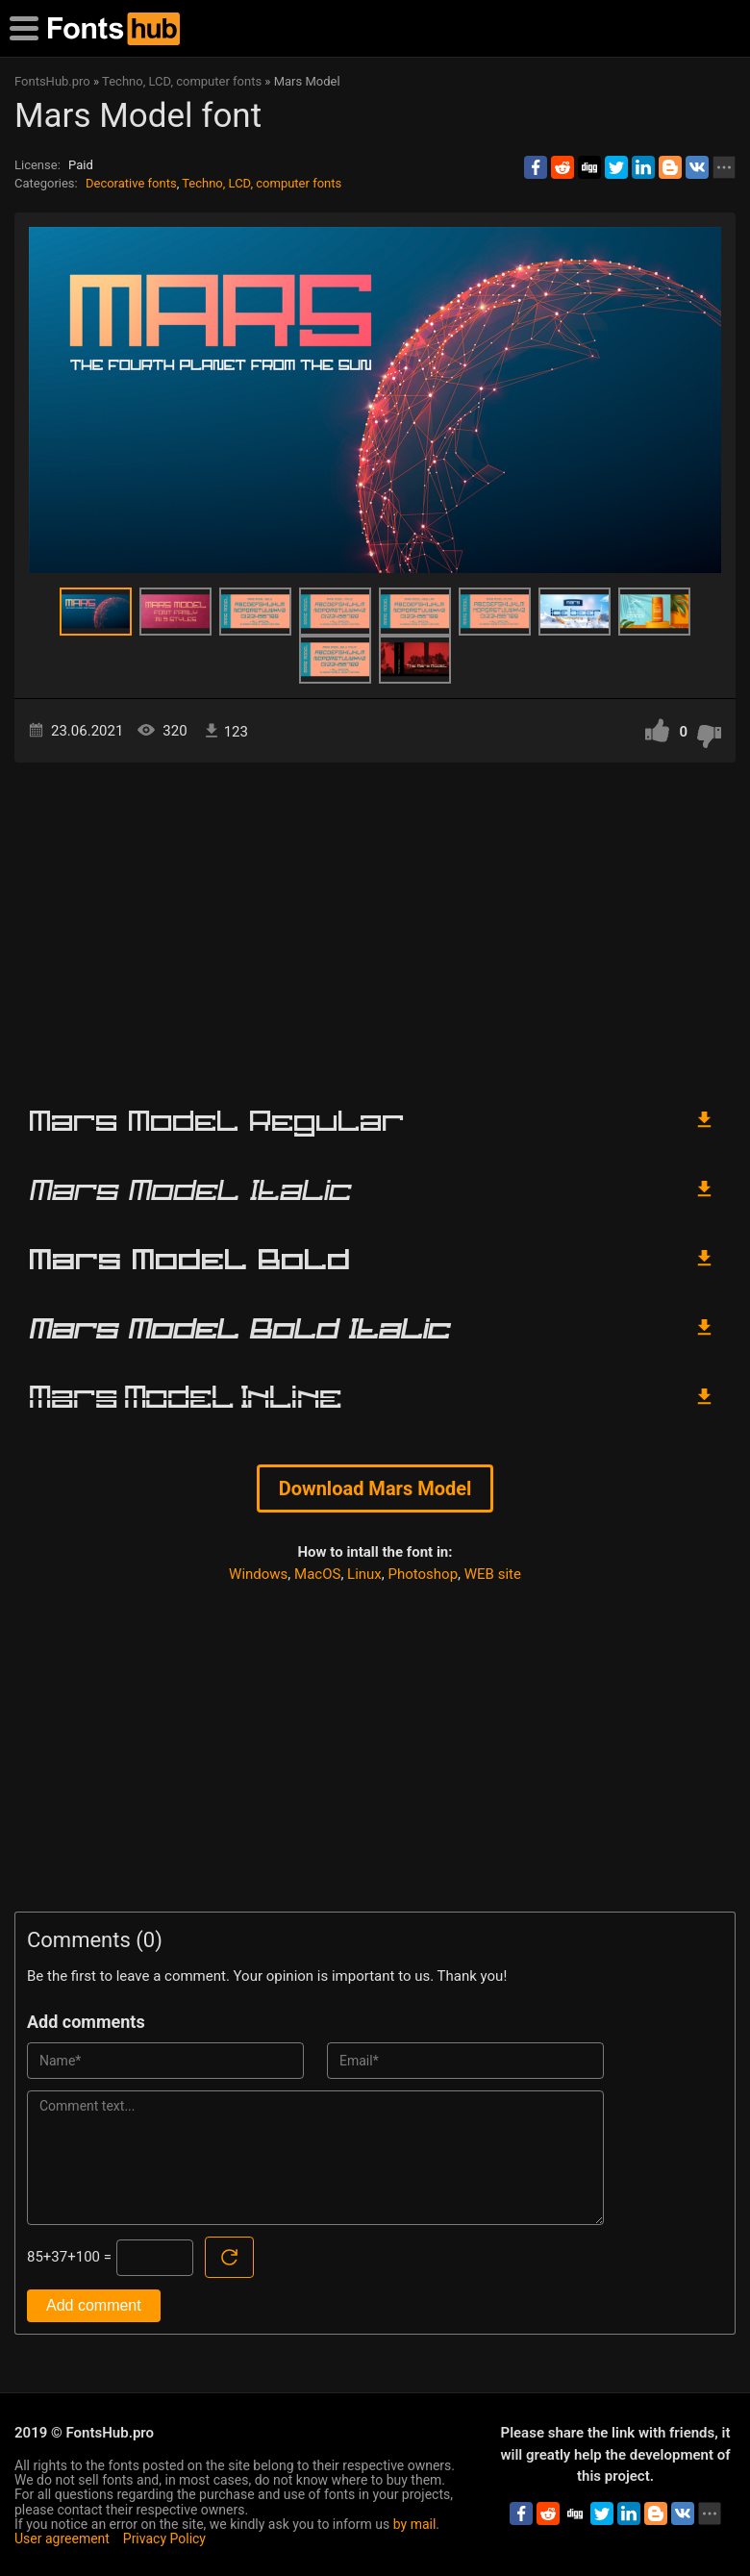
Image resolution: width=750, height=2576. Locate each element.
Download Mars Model (375, 1488)
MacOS (317, 1574)
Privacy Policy (164, 2538)
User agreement (62, 2538)
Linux (364, 1574)
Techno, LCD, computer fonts (261, 183)
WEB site (492, 1574)
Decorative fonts (131, 183)
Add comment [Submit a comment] (93, 2305)
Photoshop (423, 1574)
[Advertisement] (375, 926)
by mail (415, 2524)
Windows (258, 1574)
